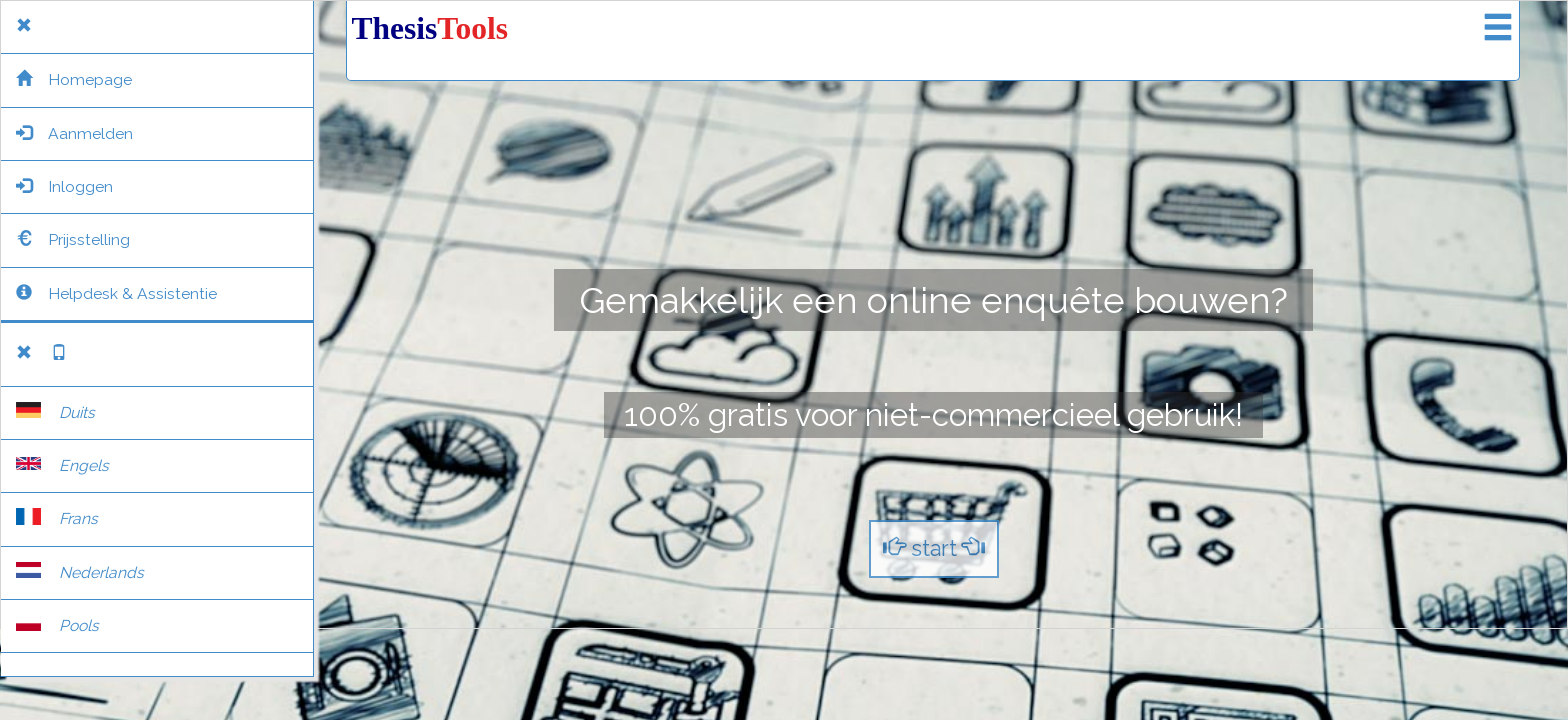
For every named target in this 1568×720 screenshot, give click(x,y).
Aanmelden (74, 133)
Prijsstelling (73, 239)
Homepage (74, 79)
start (934, 548)
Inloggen (64, 186)
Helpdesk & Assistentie (116, 293)
